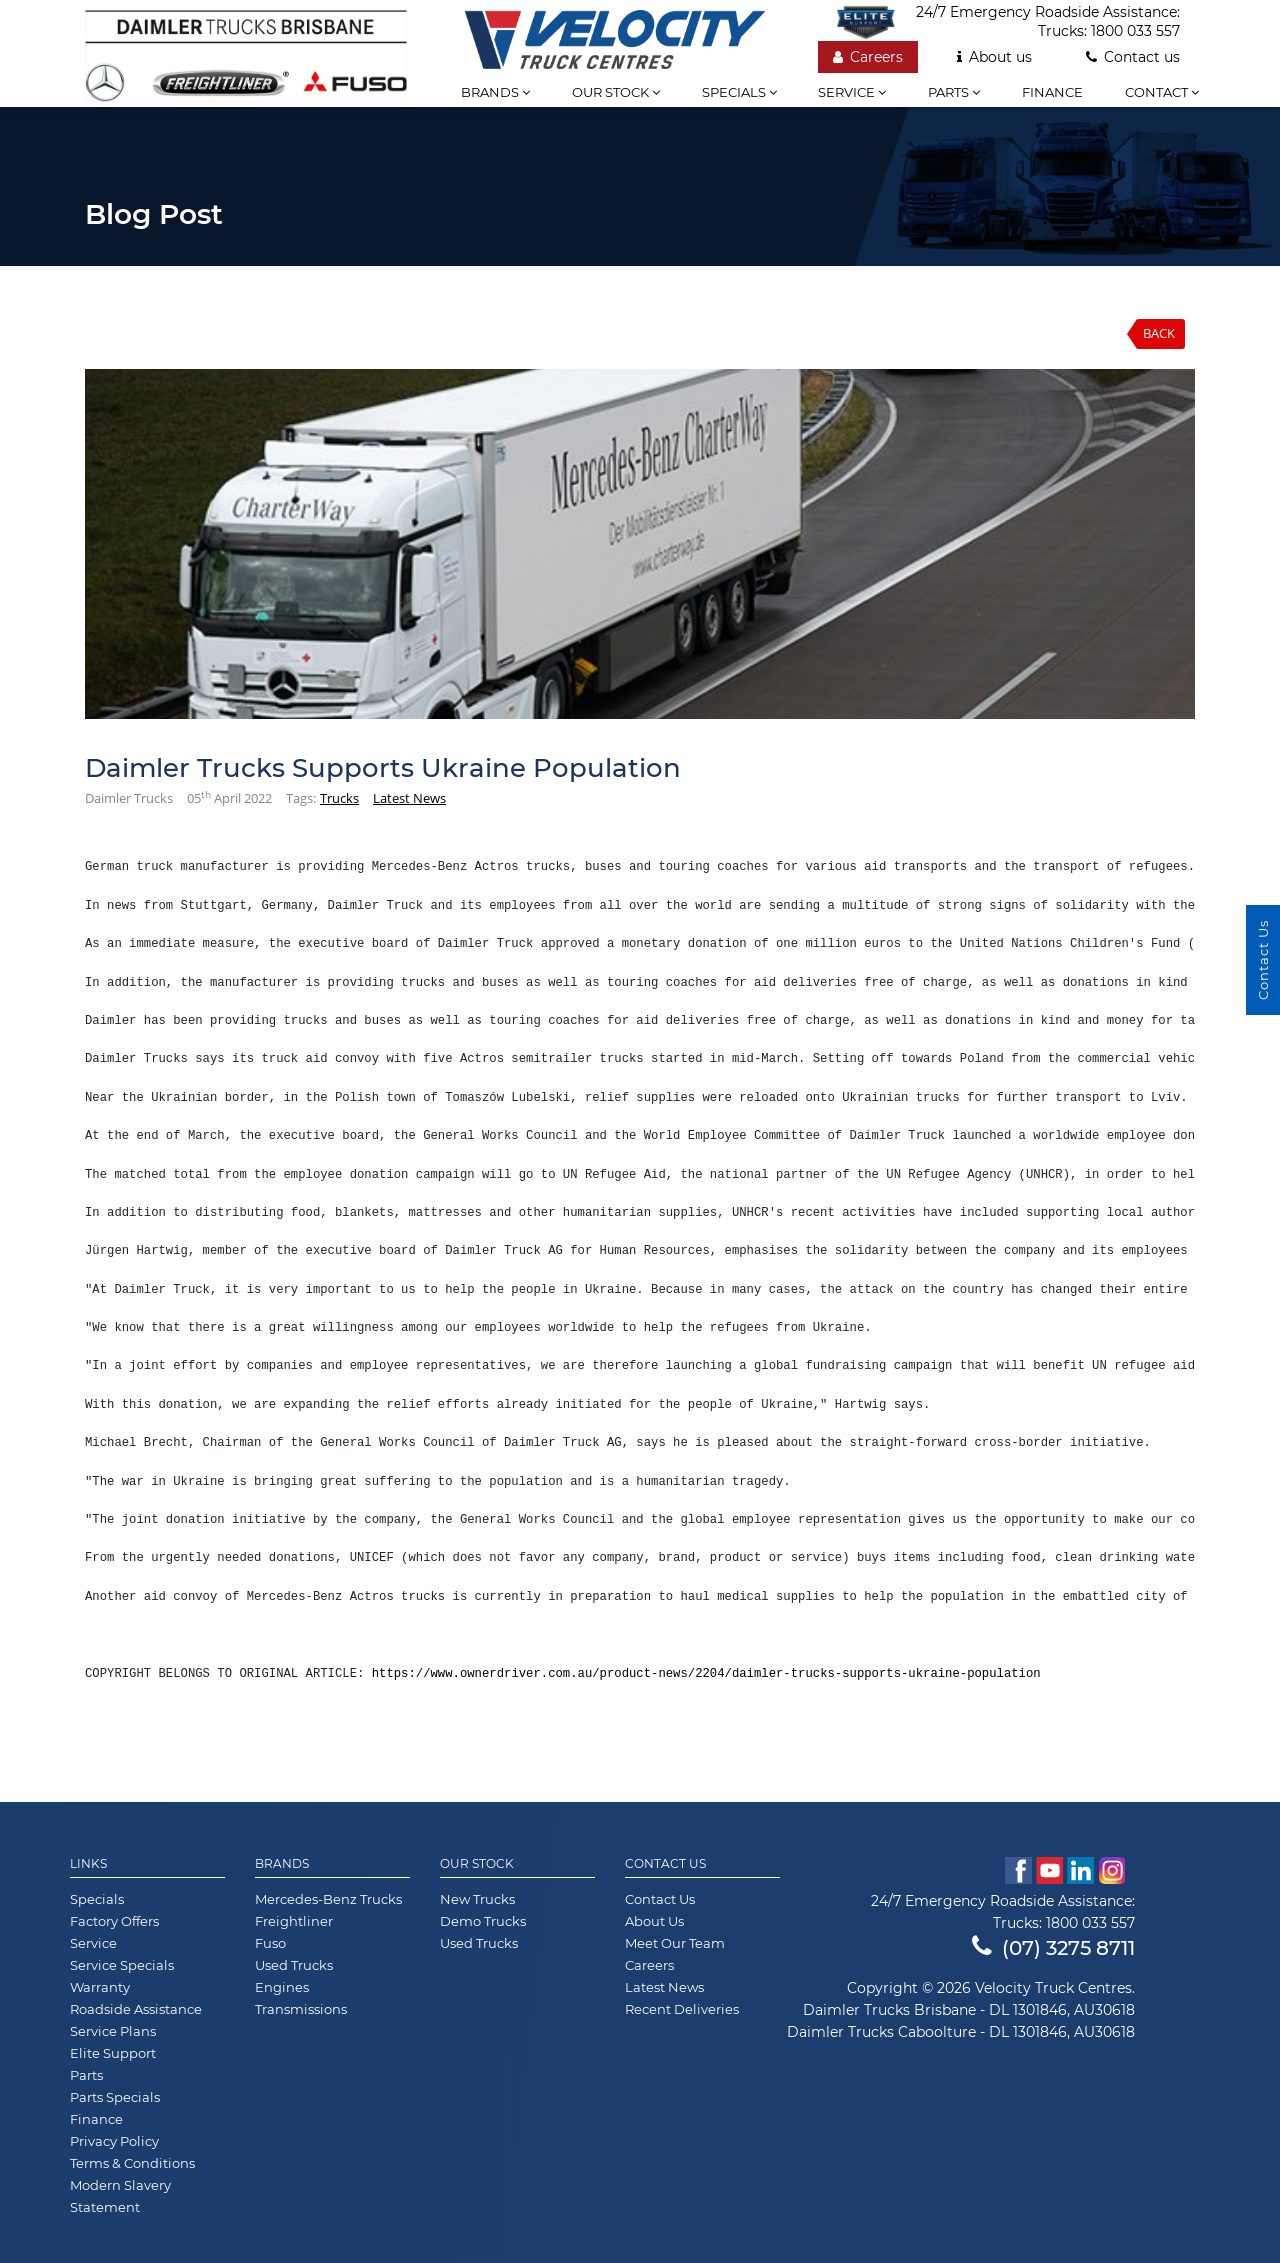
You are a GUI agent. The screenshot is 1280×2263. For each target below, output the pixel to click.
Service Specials (122, 1965)
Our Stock (477, 1864)
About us (994, 57)
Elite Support (113, 2053)
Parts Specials (115, 2097)
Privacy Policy (114, 2141)
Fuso (270, 1943)
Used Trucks (294, 1965)
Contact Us (665, 1864)
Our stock (616, 92)
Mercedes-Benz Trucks (328, 1899)
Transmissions (301, 2009)
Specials (739, 92)
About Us (654, 1921)
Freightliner (294, 1921)
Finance (1052, 92)
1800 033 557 (1135, 31)
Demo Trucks (483, 1921)
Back (1159, 333)
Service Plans (113, 2031)
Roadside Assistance (136, 2009)
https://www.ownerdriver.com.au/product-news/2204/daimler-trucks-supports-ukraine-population (706, 1674)
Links (88, 1864)
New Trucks (477, 1899)
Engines (282, 1987)
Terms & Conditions (132, 2163)
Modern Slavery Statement (120, 2196)
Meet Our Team (675, 1943)
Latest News (409, 798)
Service (852, 92)
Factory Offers (114, 1921)
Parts (954, 92)
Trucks (339, 798)
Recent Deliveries (682, 2009)
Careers (868, 57)
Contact (1162, 92)
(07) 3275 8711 (1053, 1948)
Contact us (1133, 57)
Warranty (100, 1987)
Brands (495, 92)
